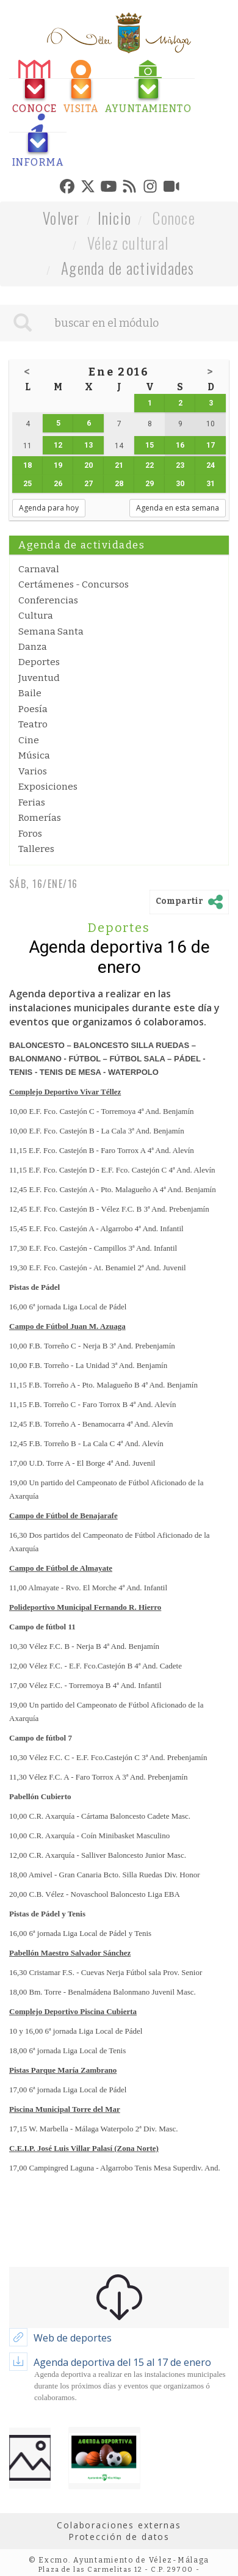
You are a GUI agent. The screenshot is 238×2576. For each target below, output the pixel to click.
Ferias (31, 802)
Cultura (35, 615)
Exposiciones (48, 786)
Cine (28, 740)
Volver (61, 217)
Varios (32, 771)
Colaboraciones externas (119, 2525)
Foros (30, 833)
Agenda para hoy (49, 508)
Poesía (33, 709)
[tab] (34, 87)
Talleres (36, 848)
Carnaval (38, 569)
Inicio (115, 217)
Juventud (39, 677)
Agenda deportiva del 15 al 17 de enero (122, 2362)
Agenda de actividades (128, 268)
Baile (29, 693)
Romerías (39, 817)
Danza (32, 646)
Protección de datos (119, 2536)
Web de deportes (73, 2338)
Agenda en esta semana (177, 508)
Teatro (33, 724)
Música (34, 755)
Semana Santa (51, 631)
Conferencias (48, 600)
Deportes (39, 662)
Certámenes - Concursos (73, 584)
